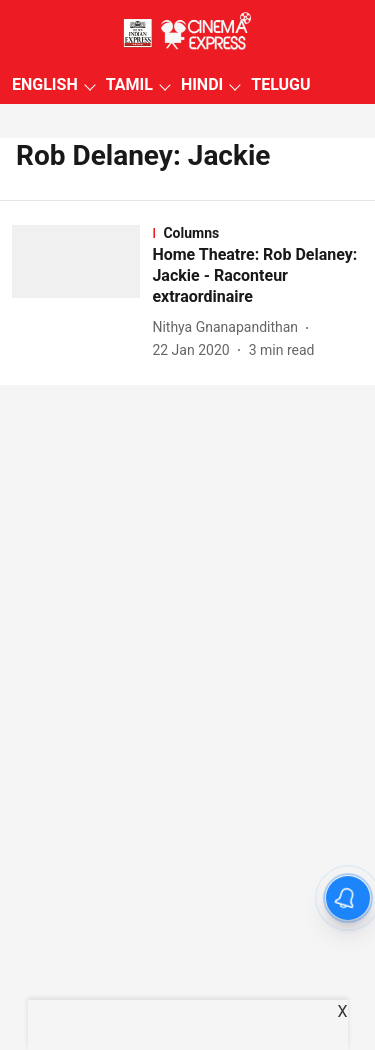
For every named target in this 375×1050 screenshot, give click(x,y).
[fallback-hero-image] (82, 292)
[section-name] (257, 233)
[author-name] (229, 327)
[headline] (257, 276)
